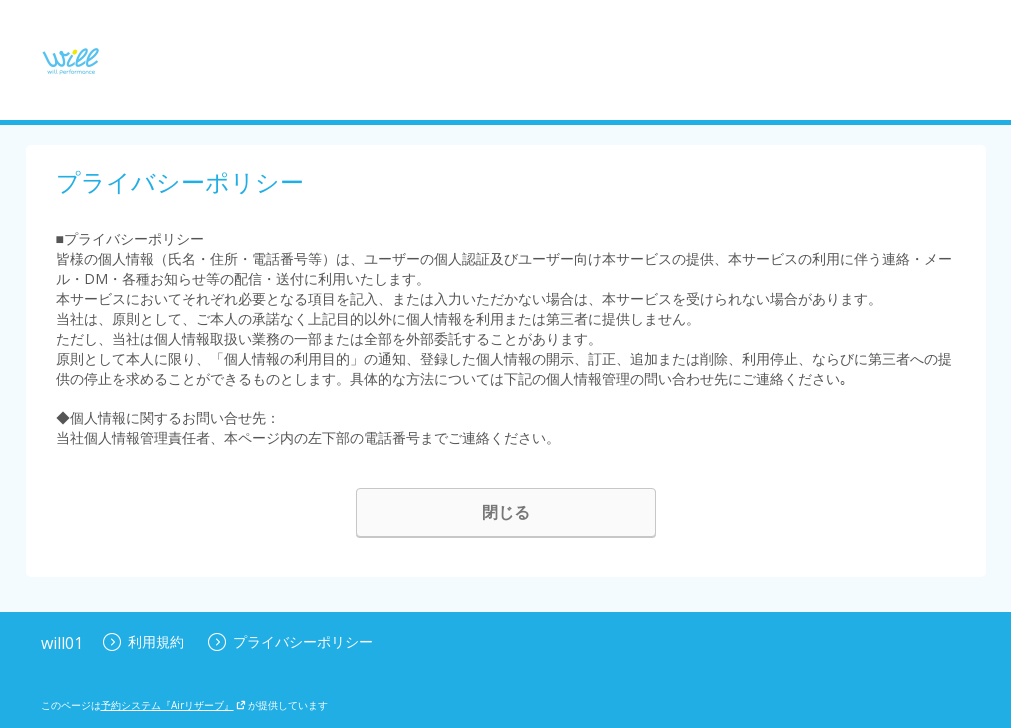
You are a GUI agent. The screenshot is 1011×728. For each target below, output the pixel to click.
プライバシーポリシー (290, 641)
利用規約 (143, 641)
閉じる (506, 512)
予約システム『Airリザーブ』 (173, 705)
